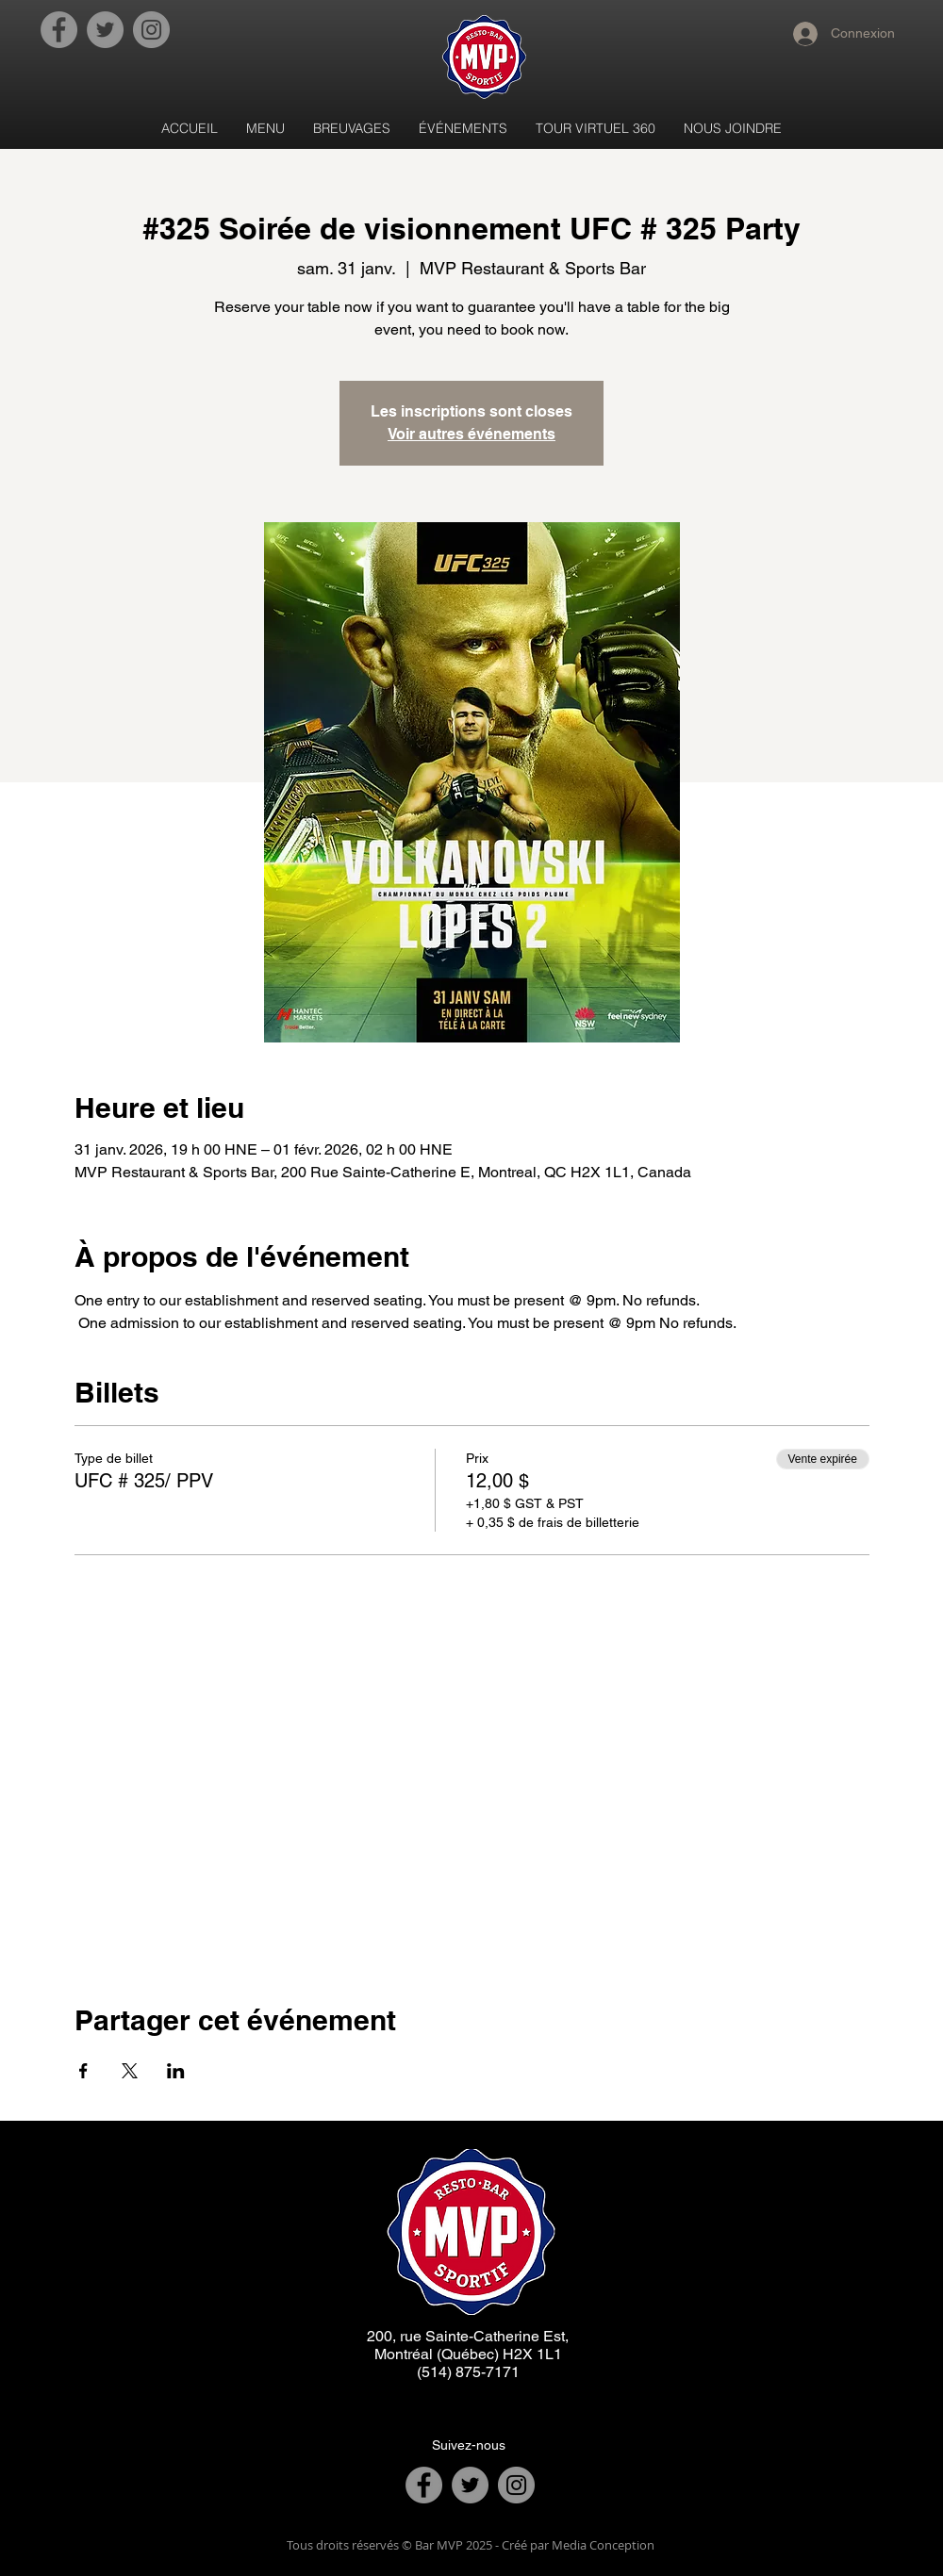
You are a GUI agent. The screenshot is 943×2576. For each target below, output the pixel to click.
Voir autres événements (471, 434)
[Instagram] (151, 29)
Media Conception (601, 2544)
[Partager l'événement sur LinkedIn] (176, 2070)
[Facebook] (59, 29)
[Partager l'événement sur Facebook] (83, 2070)
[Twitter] (105, 29)
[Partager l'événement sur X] (130, 2070)
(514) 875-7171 (468, 2372)
